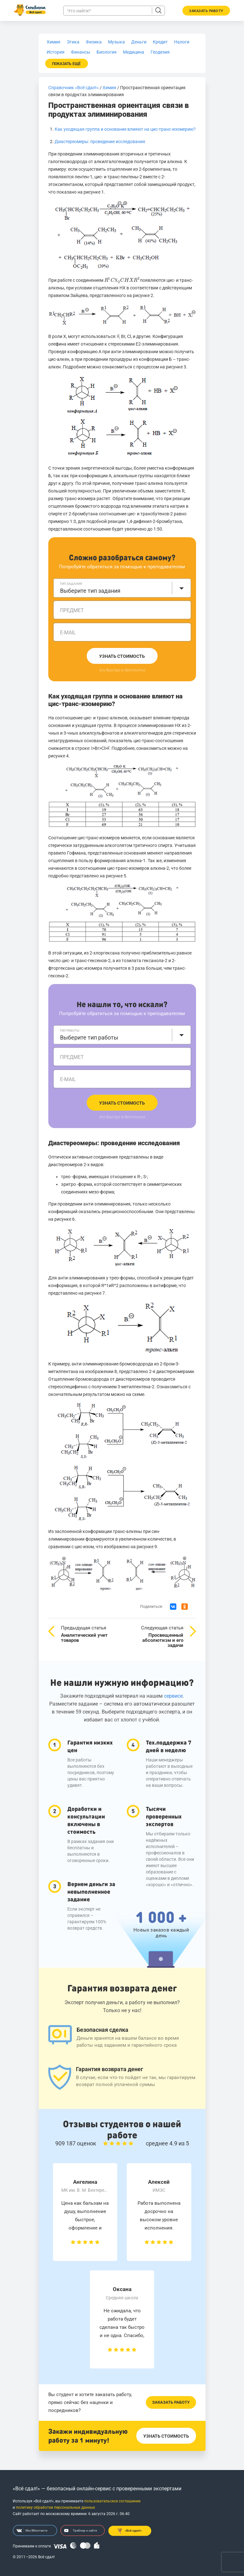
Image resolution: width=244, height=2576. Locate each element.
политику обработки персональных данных (55, 2507)
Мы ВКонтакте (32, 2530)
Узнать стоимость (122, 656)
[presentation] (122, 280)
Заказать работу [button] (206, 11)
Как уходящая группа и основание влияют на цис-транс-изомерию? (125, 129)
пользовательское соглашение (112, 2501)
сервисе (173, 1696)
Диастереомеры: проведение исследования (100, 141)
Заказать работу (171, 2402)
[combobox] (122, 588)
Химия (109, 87)
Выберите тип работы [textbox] (89, 1037)
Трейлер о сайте (80, 2530)
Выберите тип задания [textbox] (90, 591)
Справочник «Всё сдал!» (73, 87)
